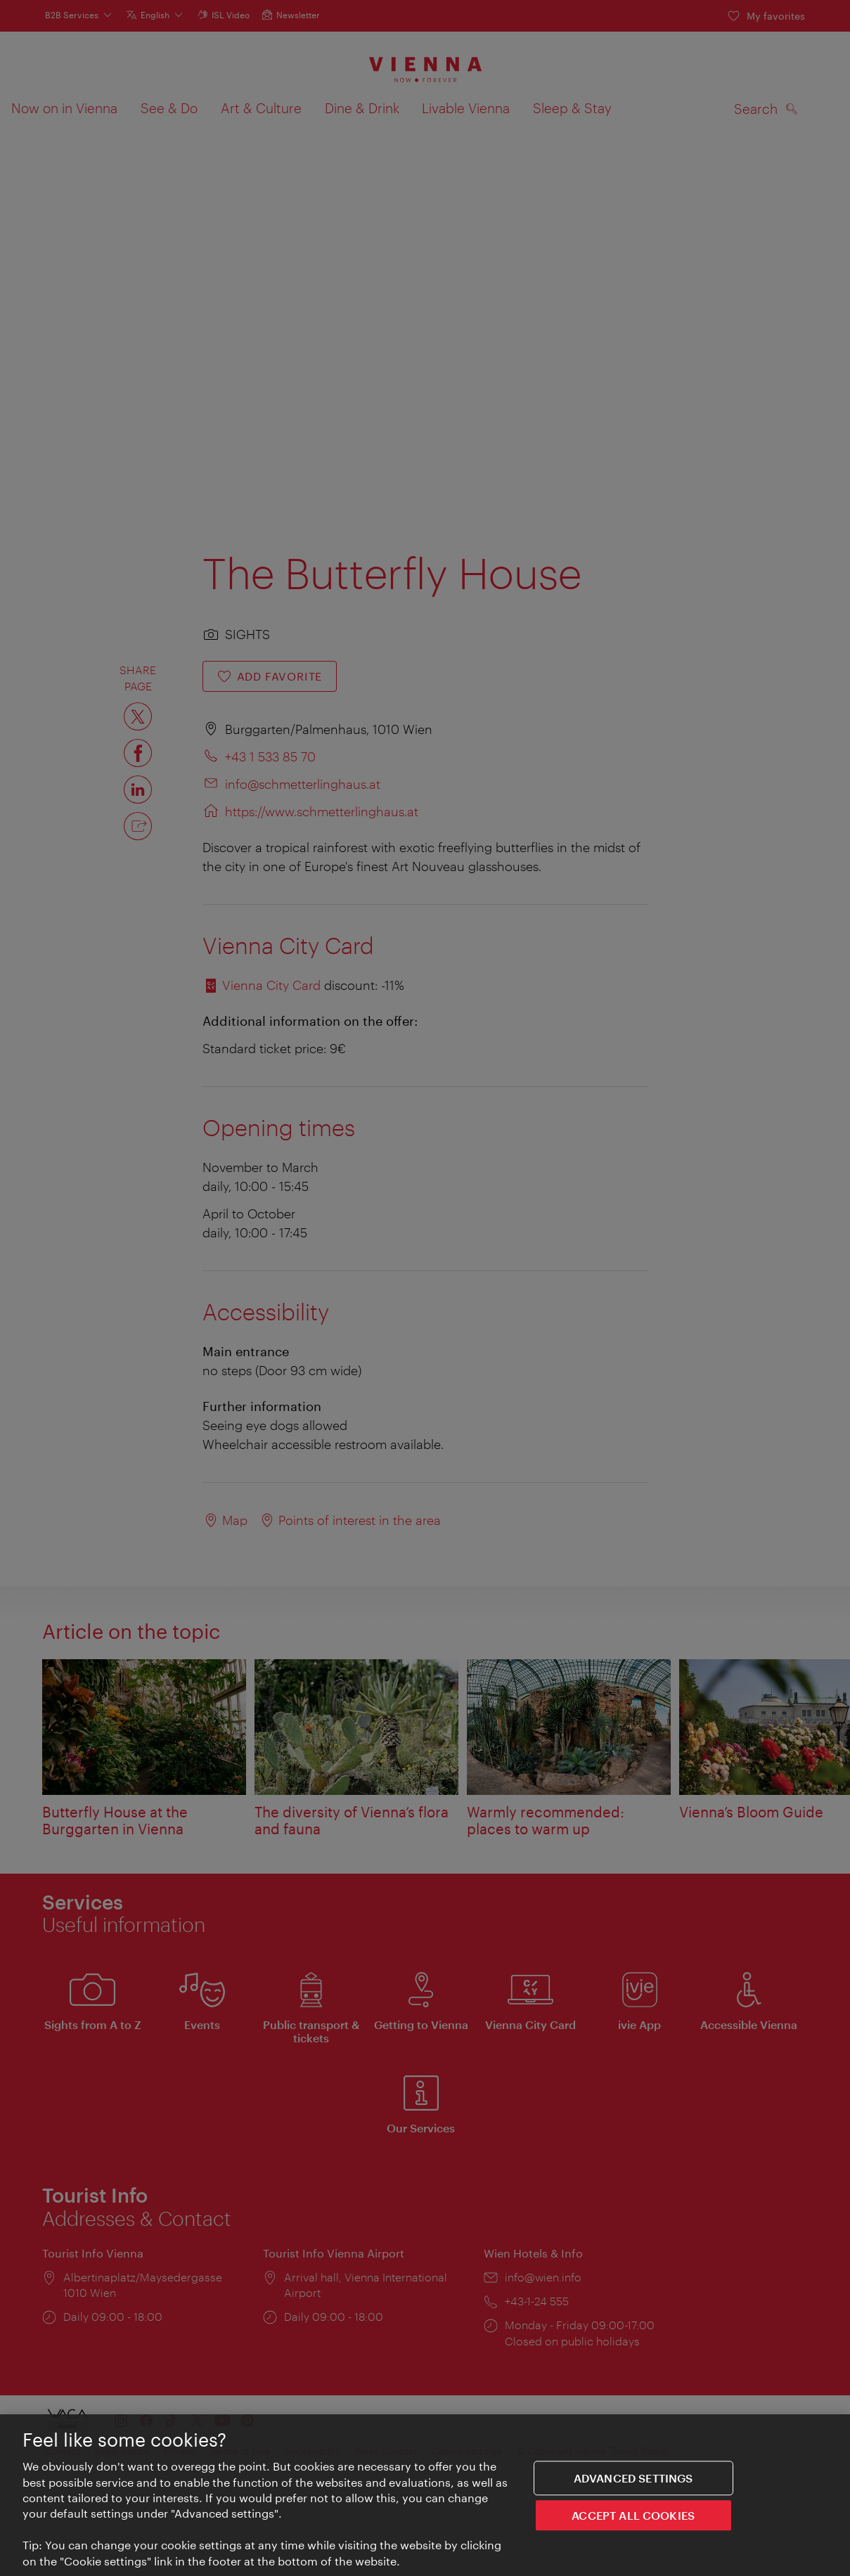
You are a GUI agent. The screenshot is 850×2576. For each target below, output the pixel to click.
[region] (425, 2495)
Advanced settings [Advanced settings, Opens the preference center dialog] (633, 2478)
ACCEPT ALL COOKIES (633, 2516)
